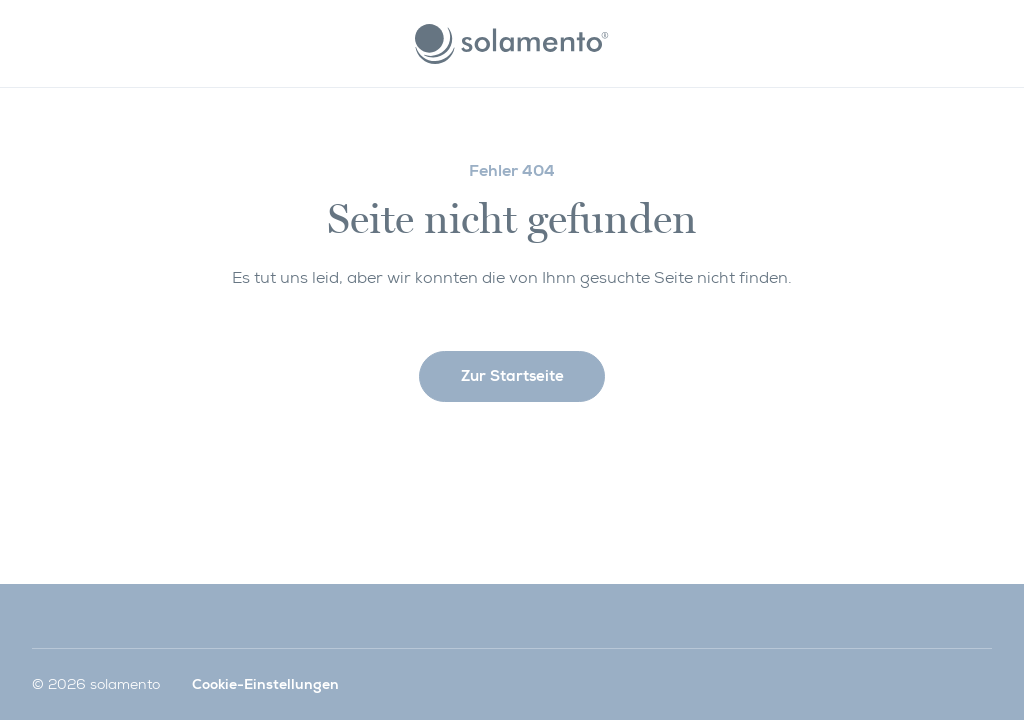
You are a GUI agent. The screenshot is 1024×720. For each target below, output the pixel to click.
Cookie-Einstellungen (265, 684)
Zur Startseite (512, 376)
